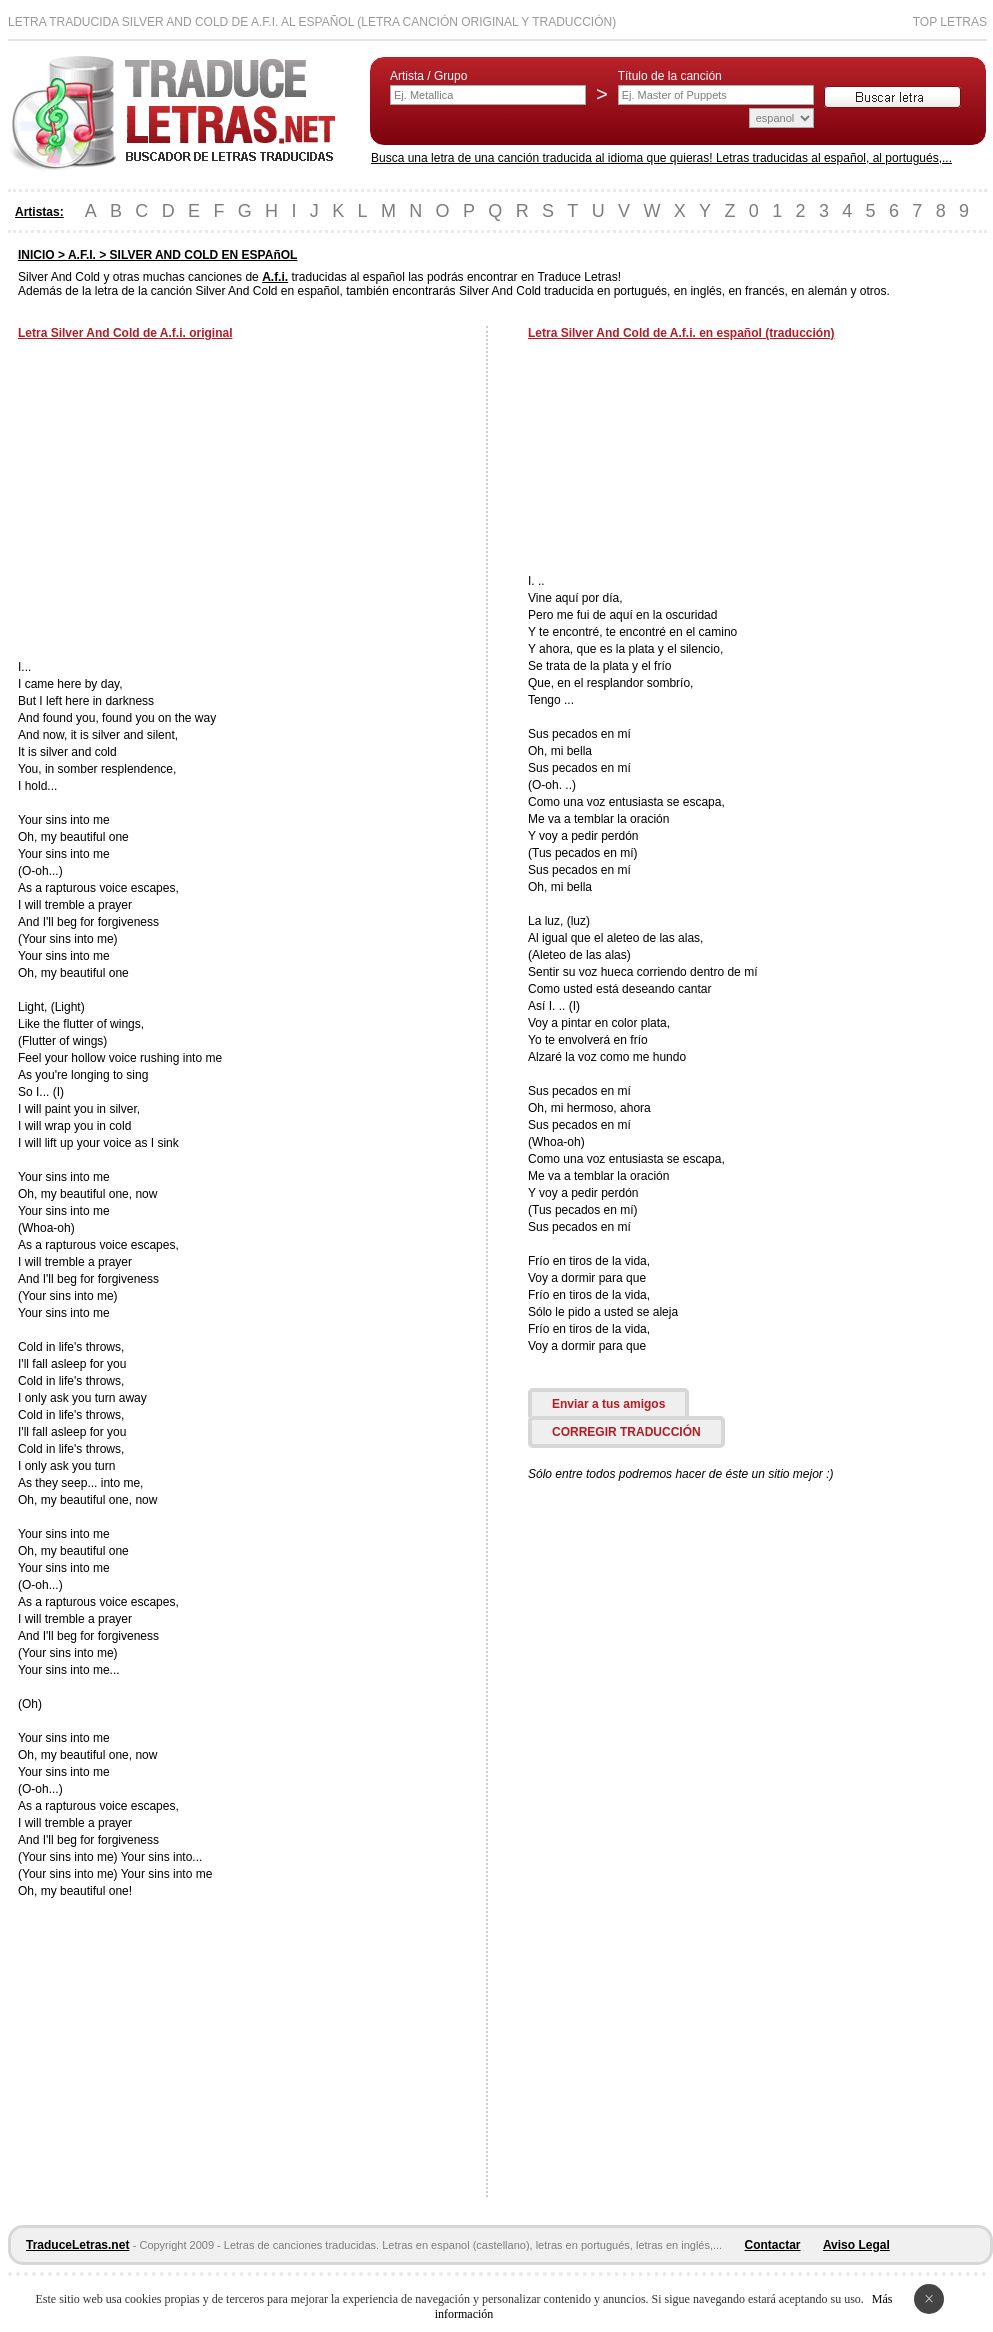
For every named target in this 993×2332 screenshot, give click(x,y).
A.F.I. (82, 255)
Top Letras (950, 22)
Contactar (773, 2245)
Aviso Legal (856, 2245)
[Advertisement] (186, 502)
